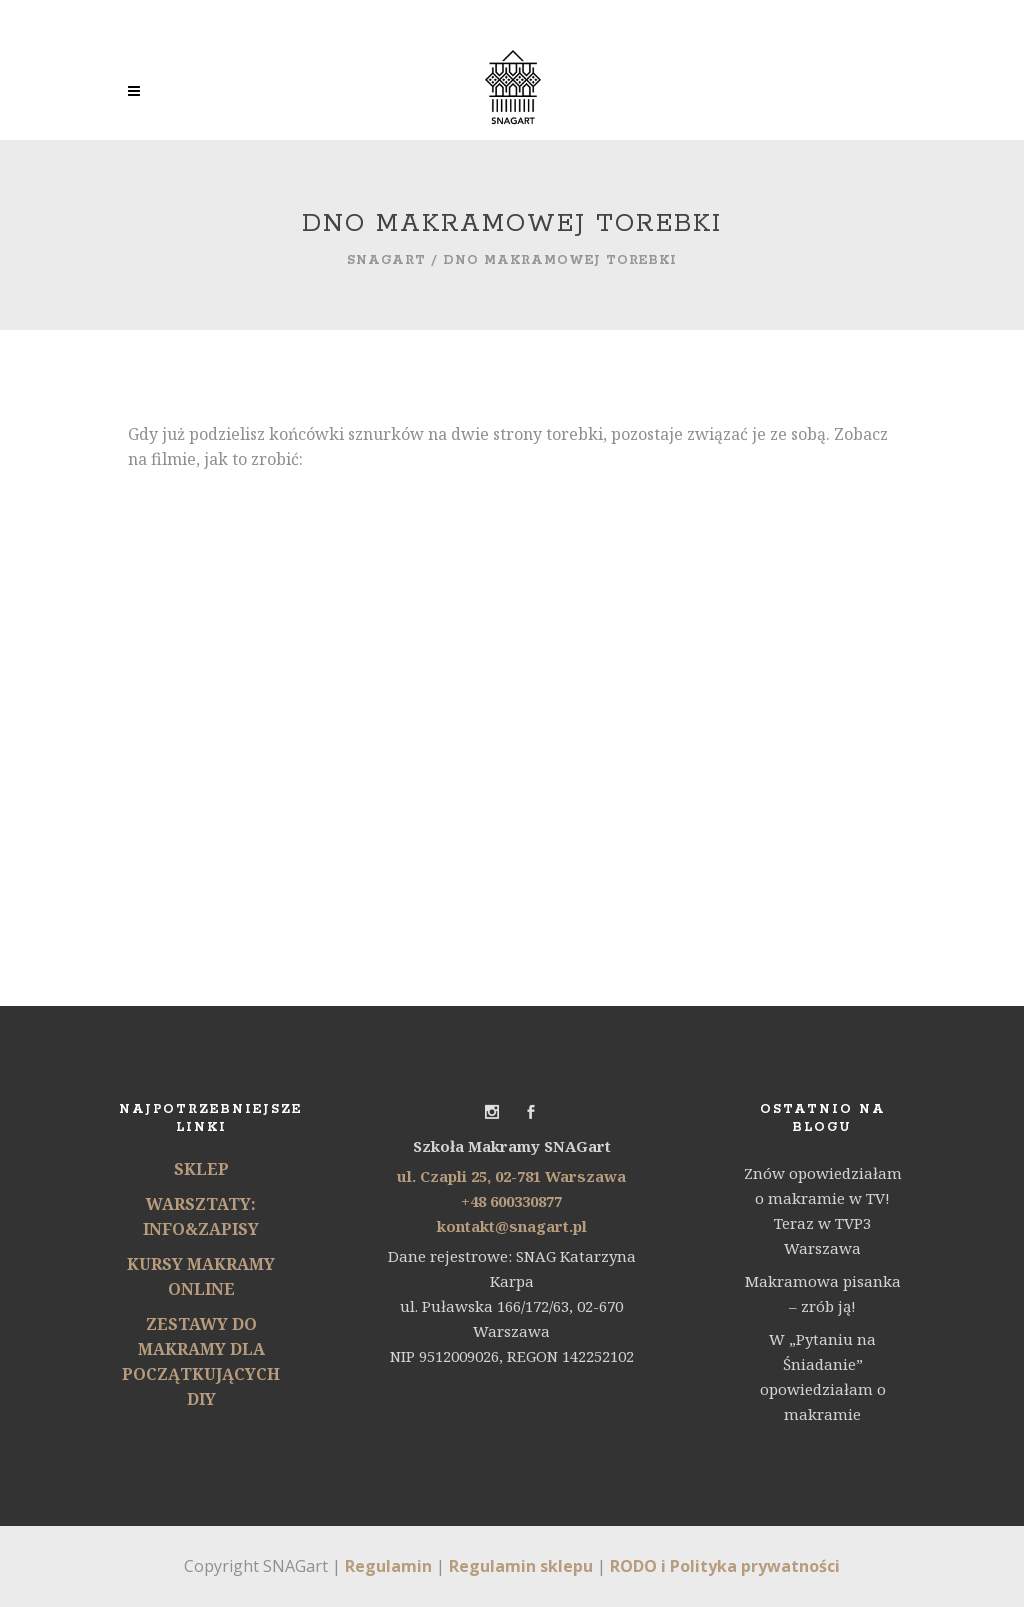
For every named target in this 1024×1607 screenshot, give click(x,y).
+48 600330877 (511, 1201)
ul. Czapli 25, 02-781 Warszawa (511, 1176)
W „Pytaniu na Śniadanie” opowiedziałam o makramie (823, 1376)
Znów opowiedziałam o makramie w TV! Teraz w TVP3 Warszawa (823, 1210)
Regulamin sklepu (521, 1566)
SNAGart (386, 260)
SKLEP (201, 1169)
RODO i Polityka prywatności (725, 1566)
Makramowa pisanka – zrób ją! (823, 1293)
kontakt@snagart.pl (512, 1226)
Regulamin (388, 1566)
